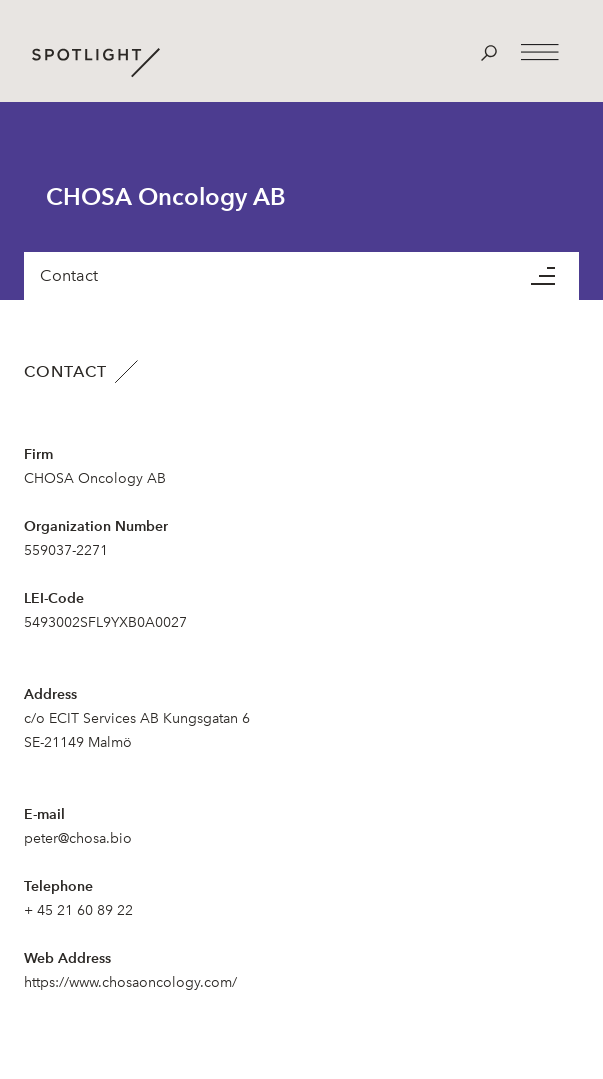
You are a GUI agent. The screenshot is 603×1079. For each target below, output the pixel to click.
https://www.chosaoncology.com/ (130, 982)
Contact (69, 275)
